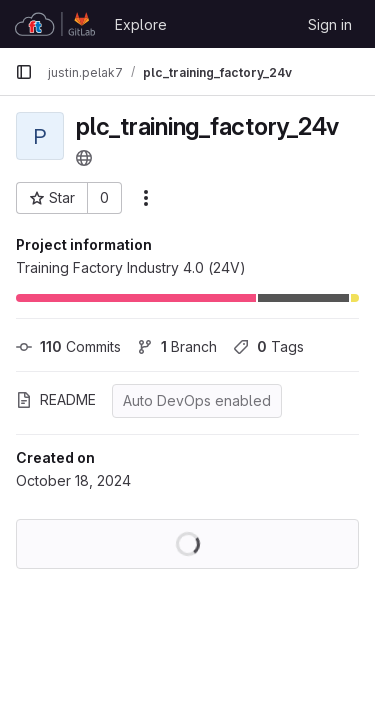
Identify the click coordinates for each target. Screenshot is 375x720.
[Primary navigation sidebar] (24, 72)
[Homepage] (55, 24)
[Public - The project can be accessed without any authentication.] (84, 158)
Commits (68, 346)
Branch (177, 346)
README (56, 399)
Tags (268, 346)
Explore (141, 24)
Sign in (330, 24)
